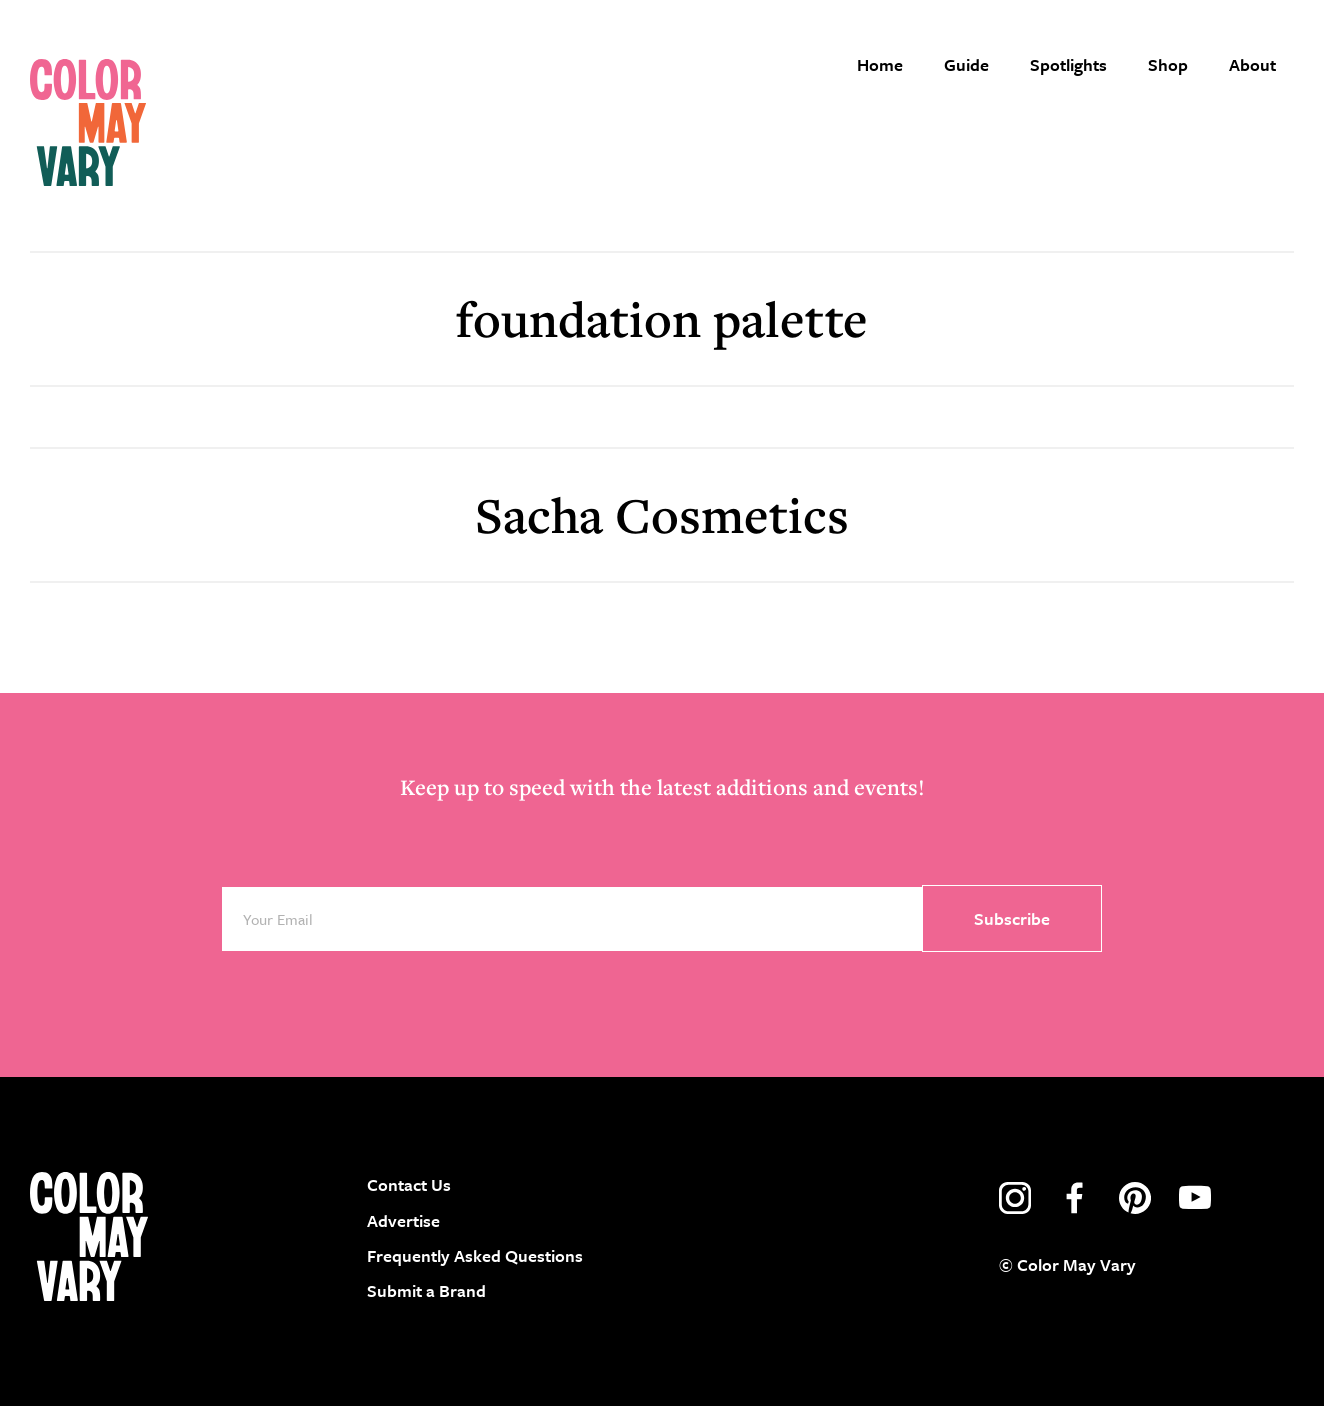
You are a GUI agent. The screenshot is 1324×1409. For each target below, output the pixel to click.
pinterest (1135, 1201)
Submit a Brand (426, 1293)
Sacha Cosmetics (662, 516)
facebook (1075, 1201)
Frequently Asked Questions (475, 1257)
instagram (1015, 1201)
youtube (1195, 1201)
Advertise (403, 1222)
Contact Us (409, 1187)
